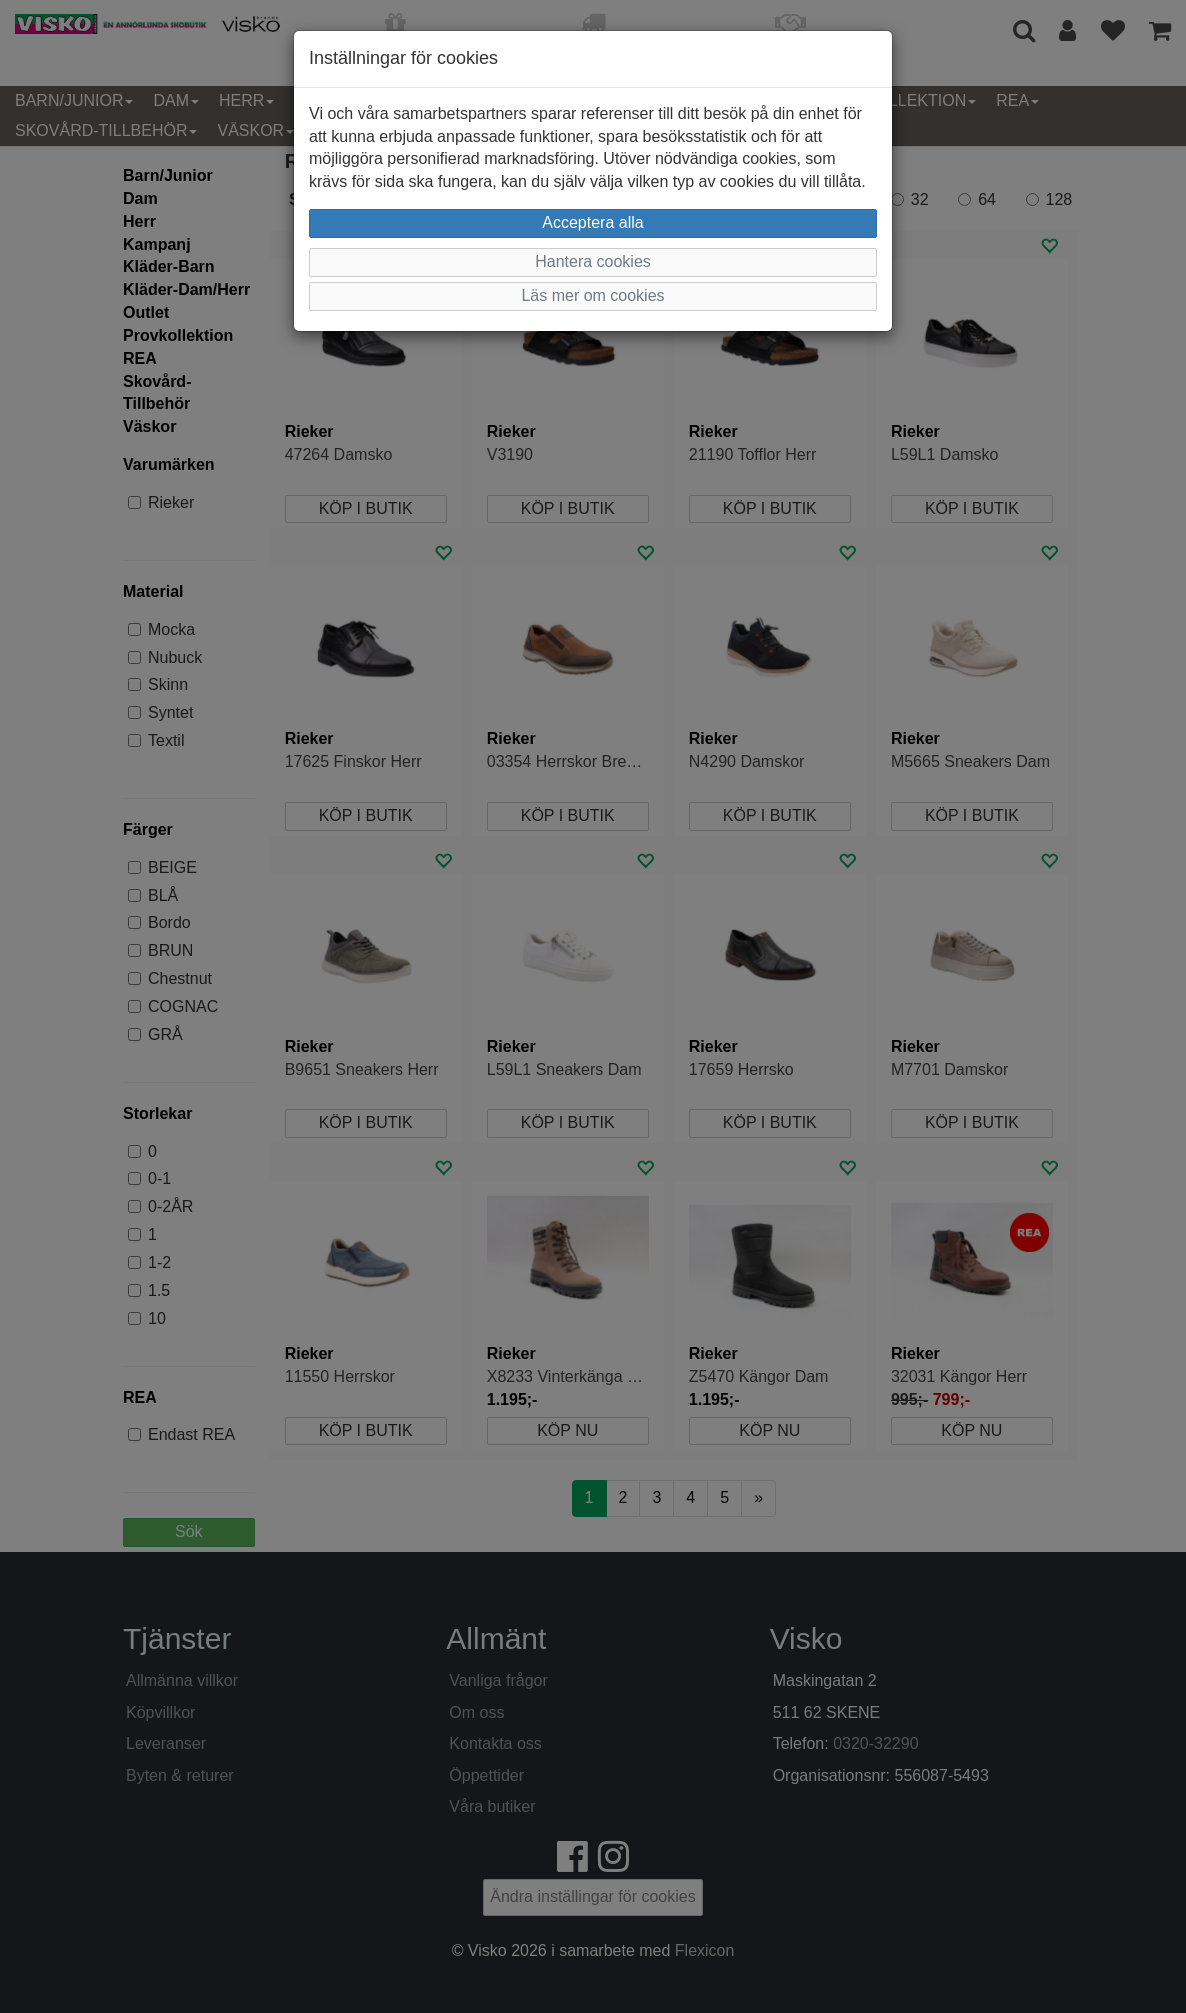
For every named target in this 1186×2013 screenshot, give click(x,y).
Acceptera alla (592, 222)
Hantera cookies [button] (593, 261)
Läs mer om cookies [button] (592, 295)
